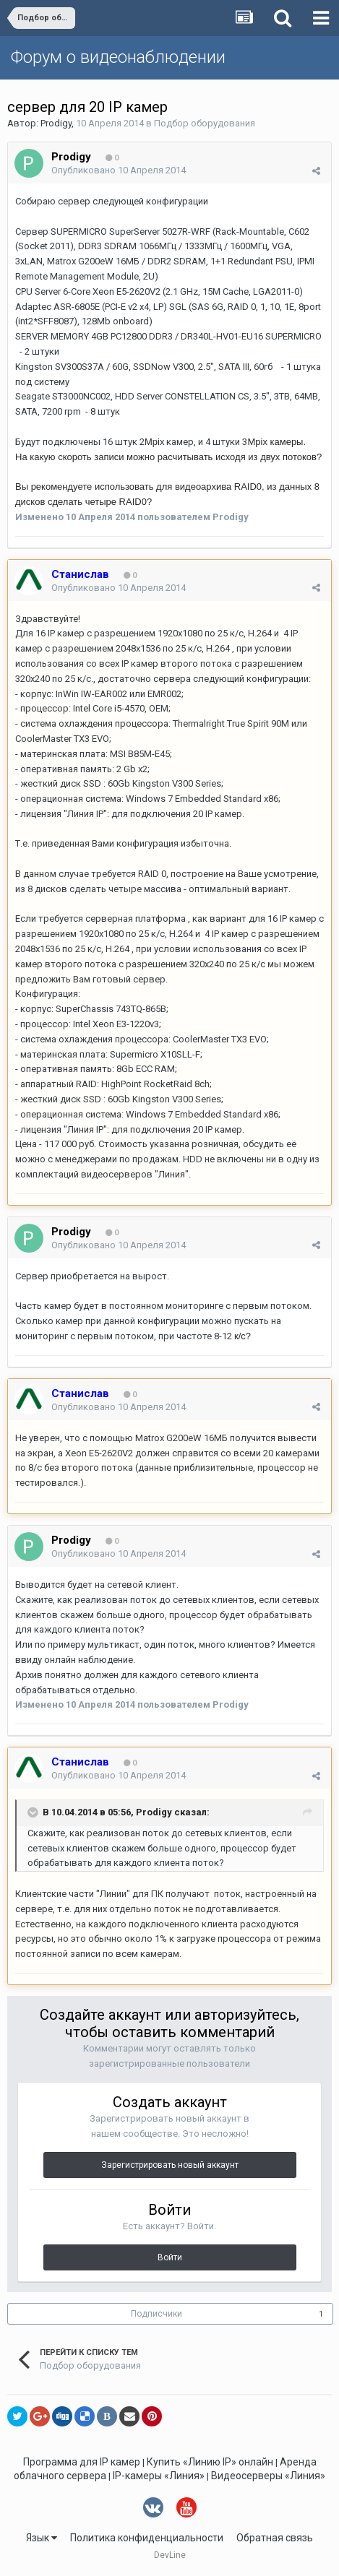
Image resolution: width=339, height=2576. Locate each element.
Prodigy (56, 123)
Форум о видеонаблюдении (118, 57)
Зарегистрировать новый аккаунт (170, 2165)
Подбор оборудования (204, 123)
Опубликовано (118, 170)
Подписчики (156, 2314)
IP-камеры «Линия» (159, 2475)
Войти (170, 2257)
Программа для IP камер (81, 2462)
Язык (41, 2537)
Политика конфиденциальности (146, 2537)
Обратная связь (274, 2537)
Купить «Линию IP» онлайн (210, 2462)
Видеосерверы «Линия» (268, 2475)
